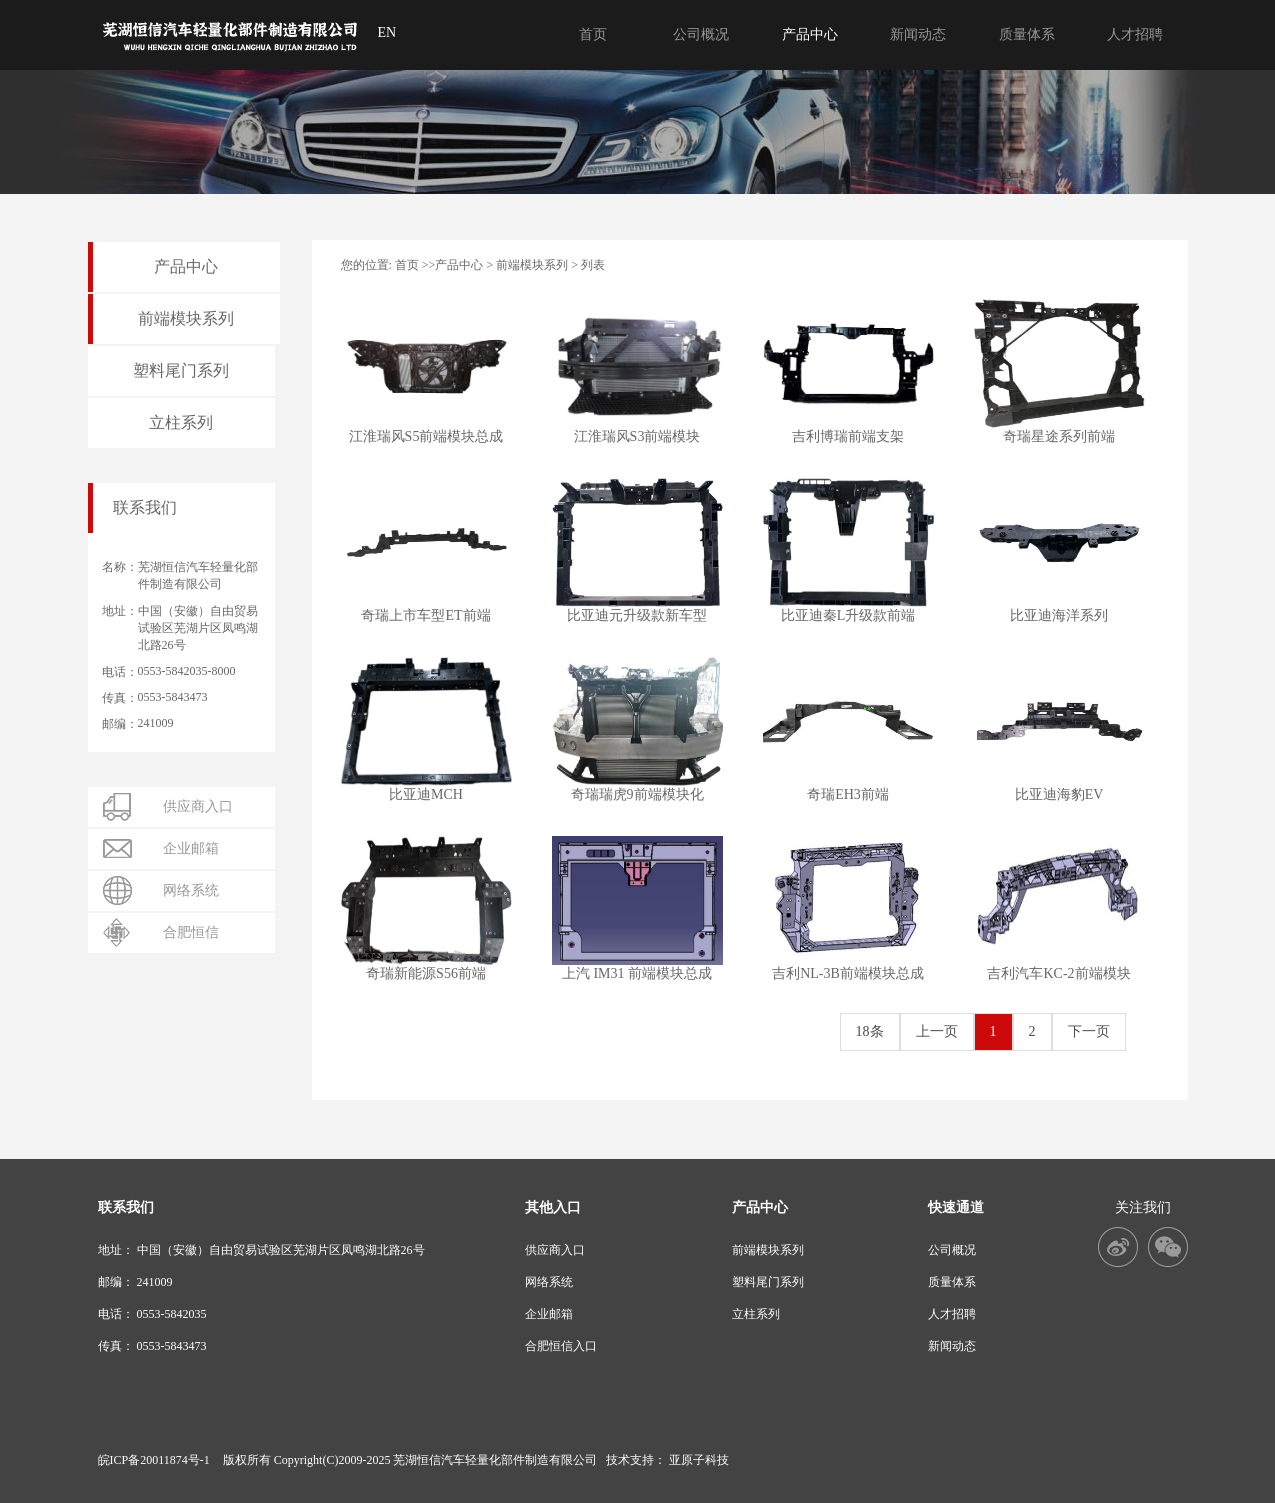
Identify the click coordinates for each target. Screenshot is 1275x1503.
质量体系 (952, 1282)
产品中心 (459, 265)
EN (387, 32)
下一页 (1089, 1031)
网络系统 (549, 1282)
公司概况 (952, 1250)
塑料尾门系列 (768, 1282)
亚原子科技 (699, 1460)
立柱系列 (756, 1314)
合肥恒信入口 (561, 1346)
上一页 (937, 1031)
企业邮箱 (549, 1314)
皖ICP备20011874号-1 (154, 1460)
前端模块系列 (532, 265)
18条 (870, 1031)
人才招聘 (952, 1314)
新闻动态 (952, 1346)
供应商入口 (555, 1250)
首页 (407, 265)
